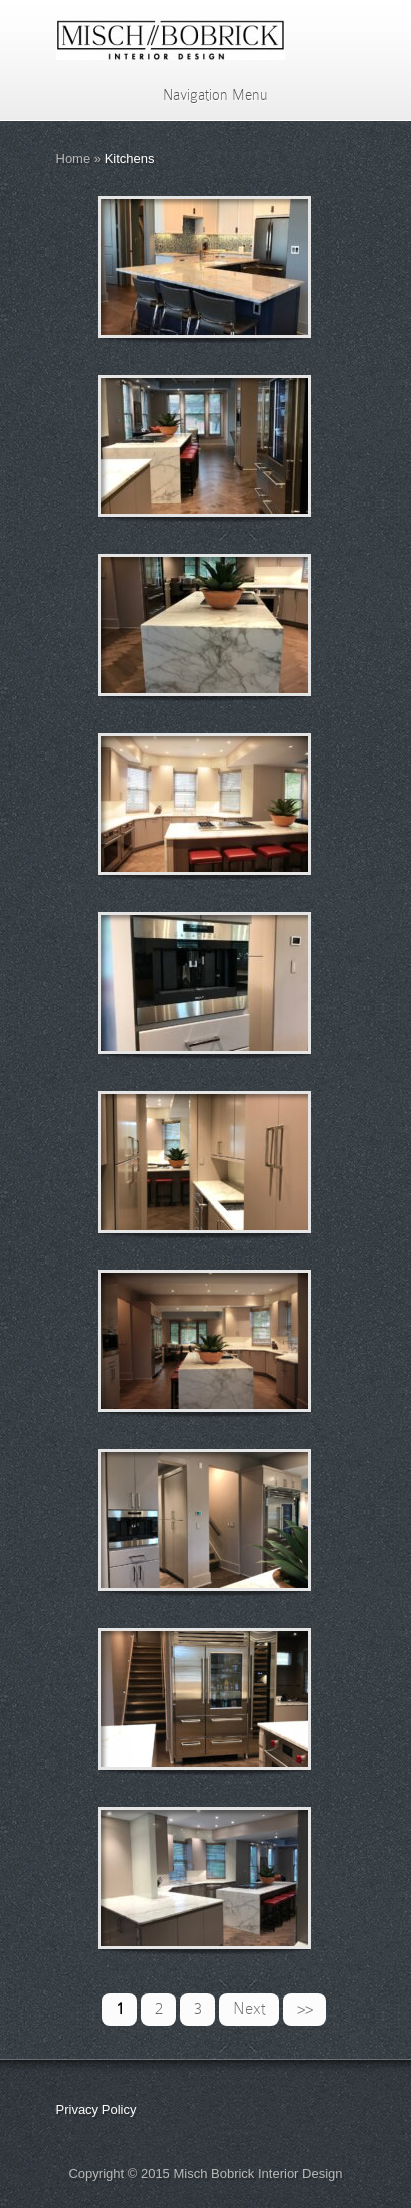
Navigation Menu (202, 95)
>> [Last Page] (305, 2008)
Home (73, 158)
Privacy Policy (96, 2109)
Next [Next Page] (249, 2008)
